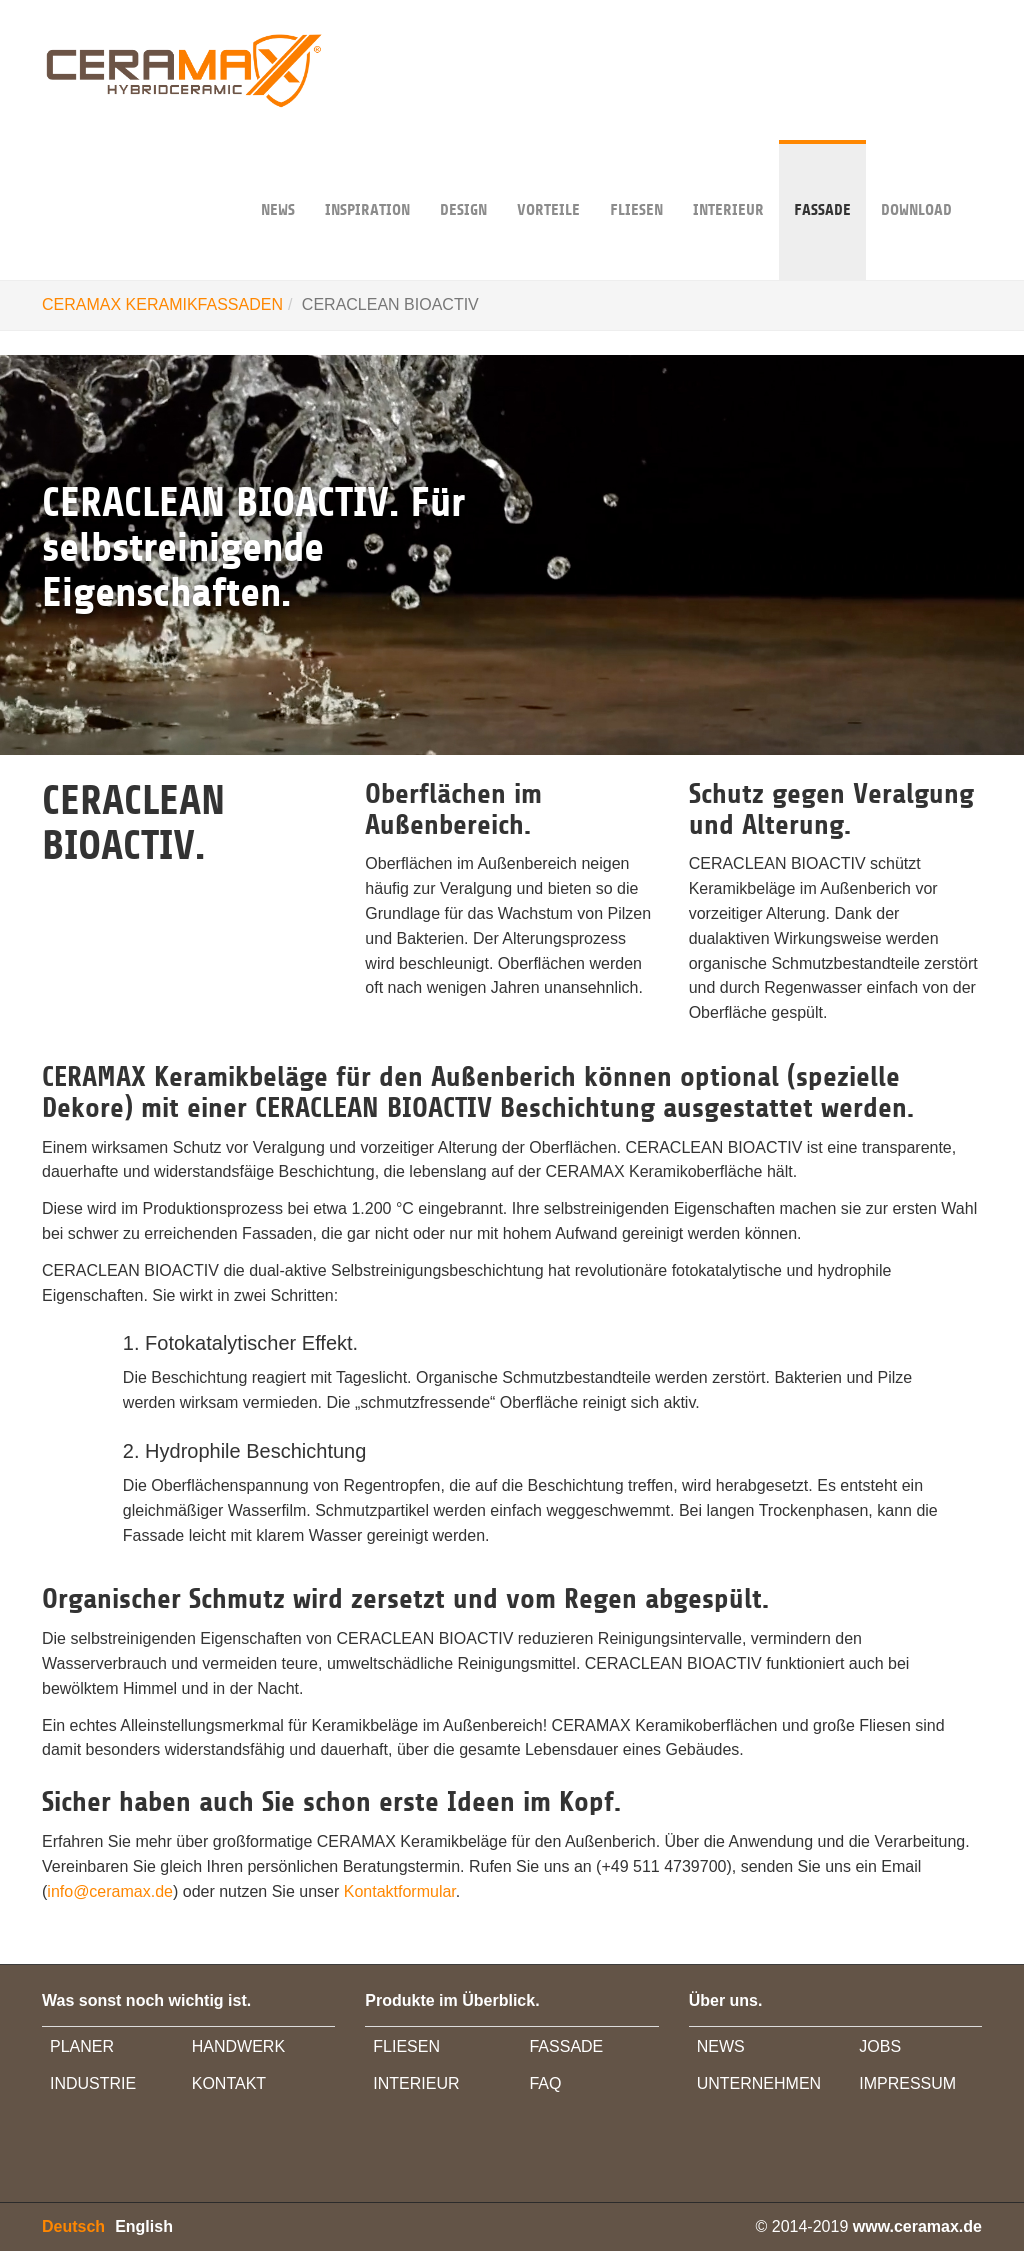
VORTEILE (548, 179)
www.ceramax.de (917, 2226)
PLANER (82, 2046)
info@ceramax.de (110, 1891)
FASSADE (822, 179)
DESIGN (463, 179)
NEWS (278, 179)
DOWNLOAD (916, 179)
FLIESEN (406, 2046)
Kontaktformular (400, 1891)
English (144, 2226)
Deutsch (73, 2226)
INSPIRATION (367, 179)
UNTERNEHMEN (759, 2083)
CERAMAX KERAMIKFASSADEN (162, 304)
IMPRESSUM (907, 2083)
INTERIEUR (728, 179)
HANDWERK (238, 2046)
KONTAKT (229, 2083)
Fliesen (636, 179)
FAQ (545, 2083)
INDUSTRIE (93, 2083)
